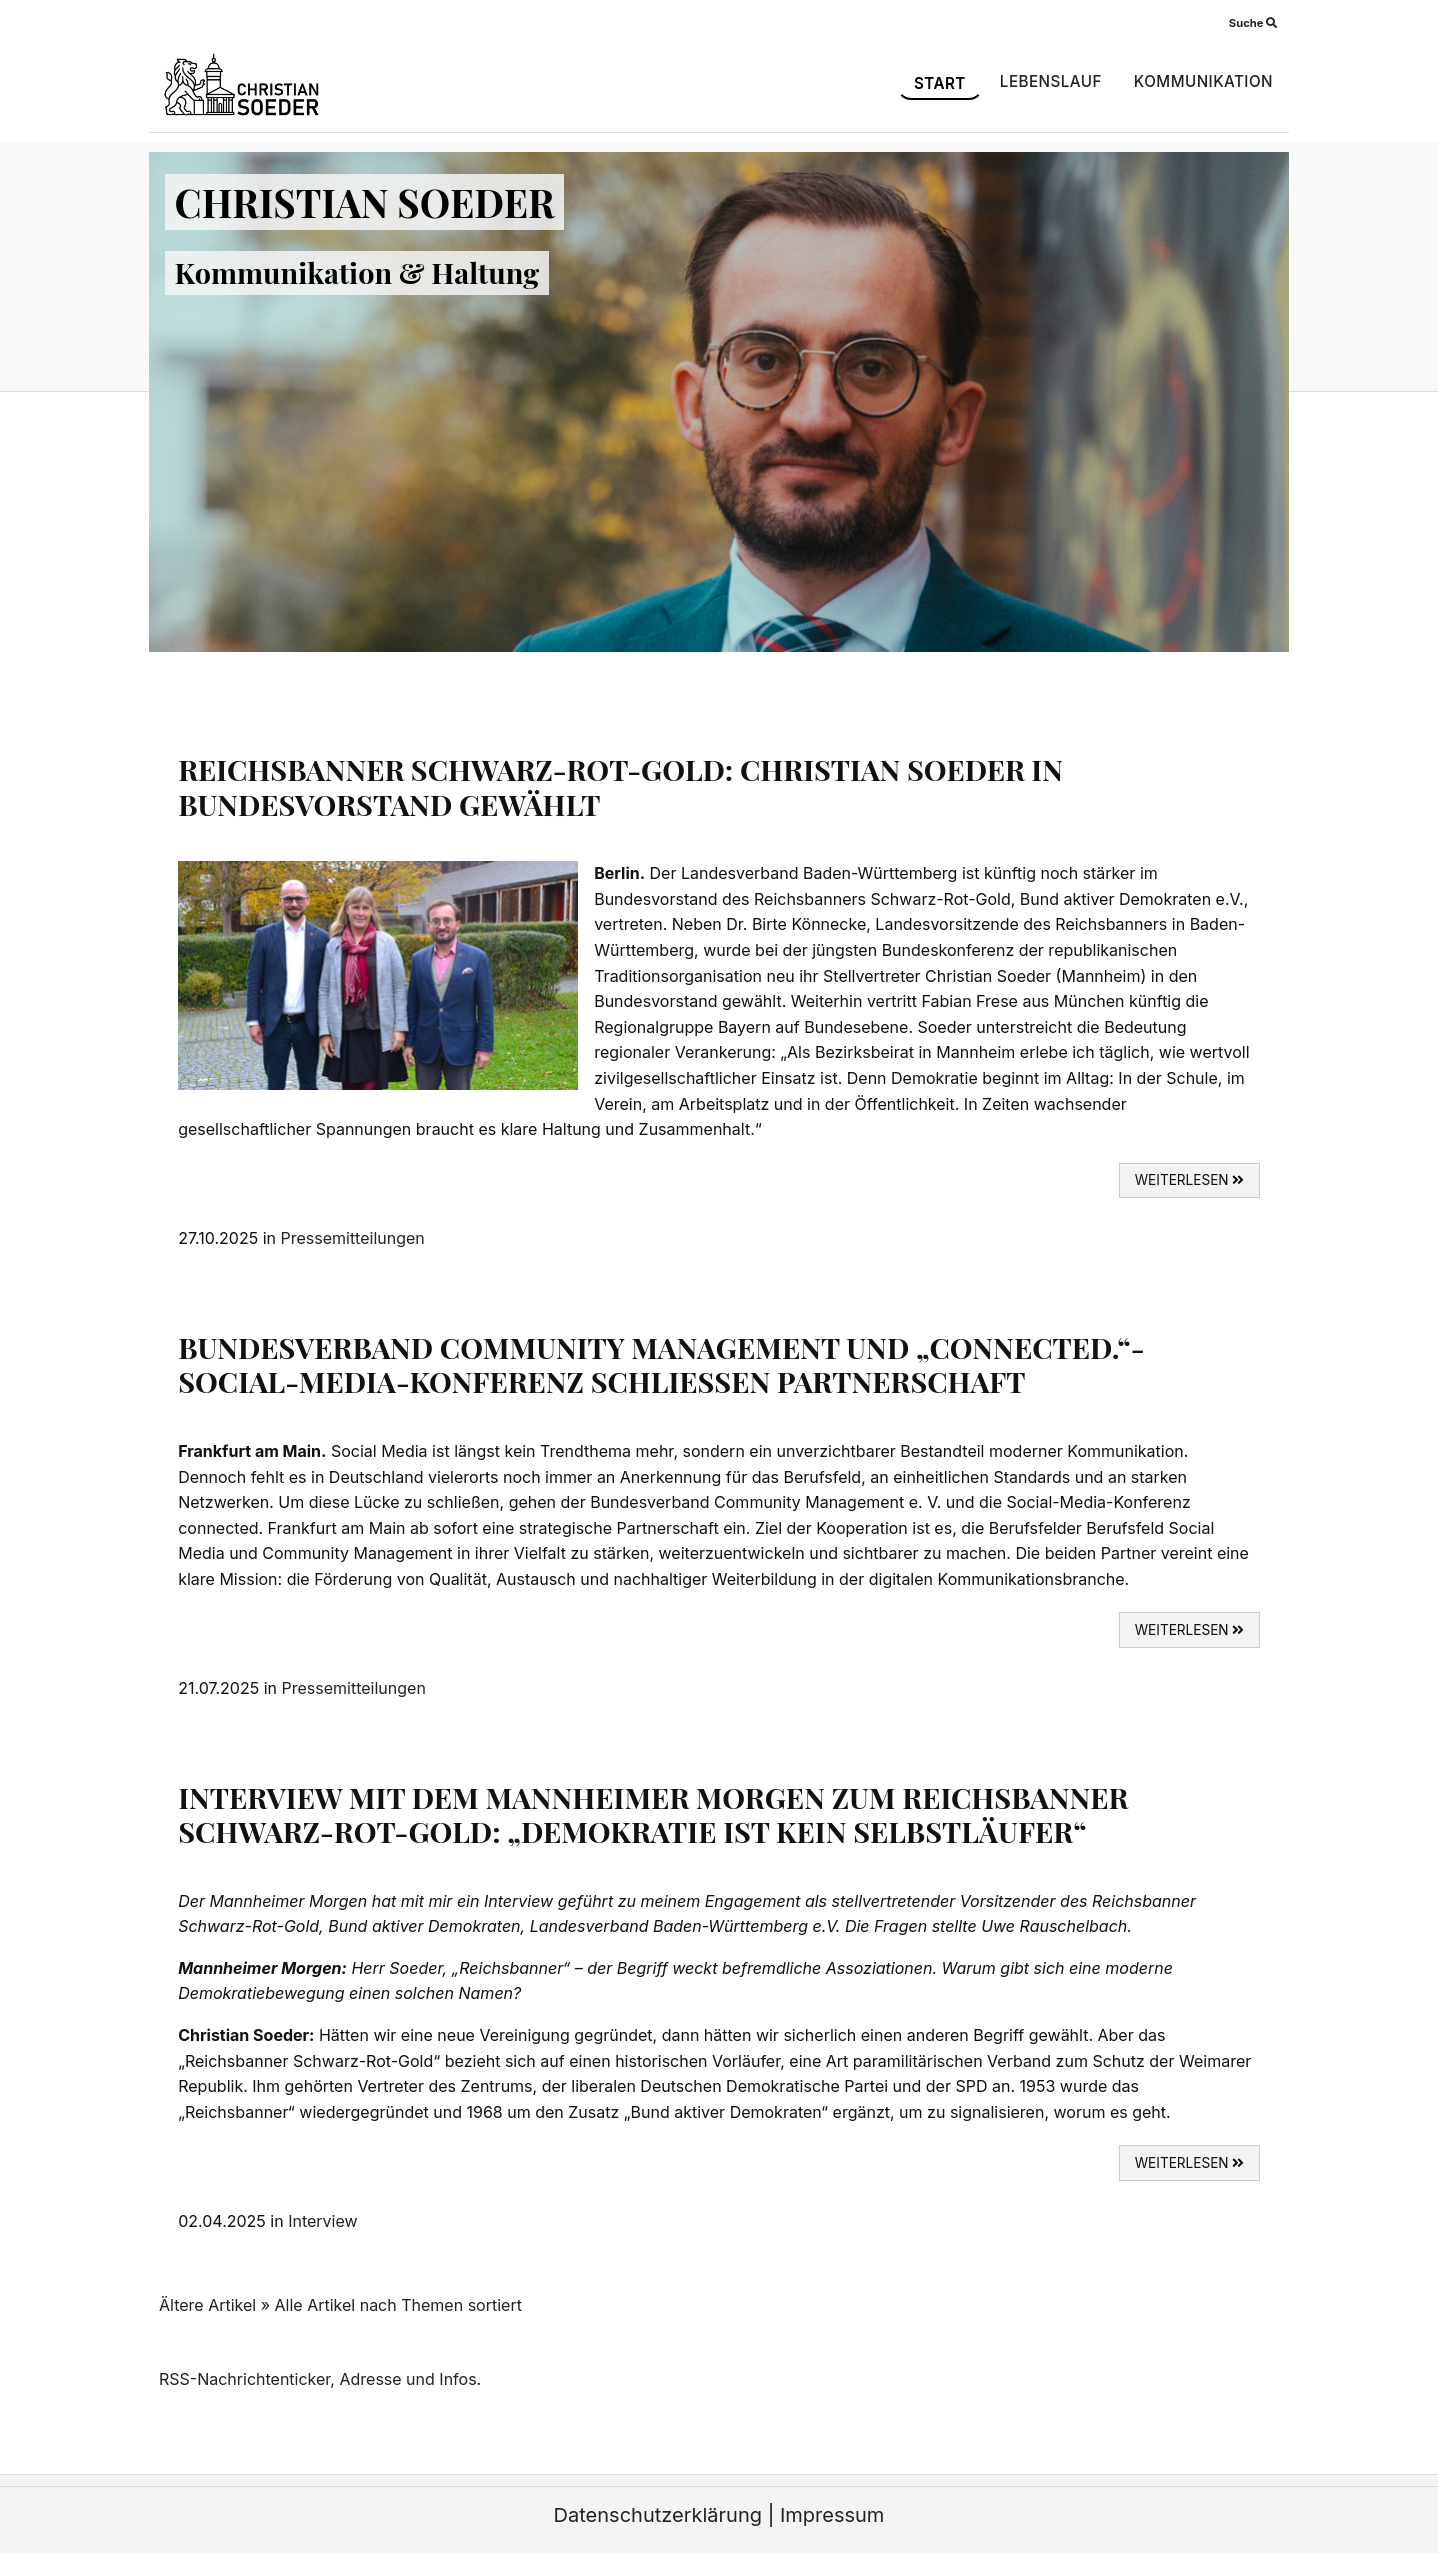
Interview (322, 2221)
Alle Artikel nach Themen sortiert (398, 2305)
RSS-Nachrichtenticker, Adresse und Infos (318, 2379)
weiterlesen (1190, 1180)
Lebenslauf (1051, 81)
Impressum (832, 2515)
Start (940, 83)
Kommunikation (1203, 81)
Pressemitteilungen (352, 1238)
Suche (1253, 23)
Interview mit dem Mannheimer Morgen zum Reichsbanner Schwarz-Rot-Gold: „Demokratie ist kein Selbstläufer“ (653, 1814)
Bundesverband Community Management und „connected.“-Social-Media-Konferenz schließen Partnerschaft (661, 1364)
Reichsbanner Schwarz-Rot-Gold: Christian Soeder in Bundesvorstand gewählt (620, 786)
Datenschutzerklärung (658, 2515)
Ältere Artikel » (214, 2305)
